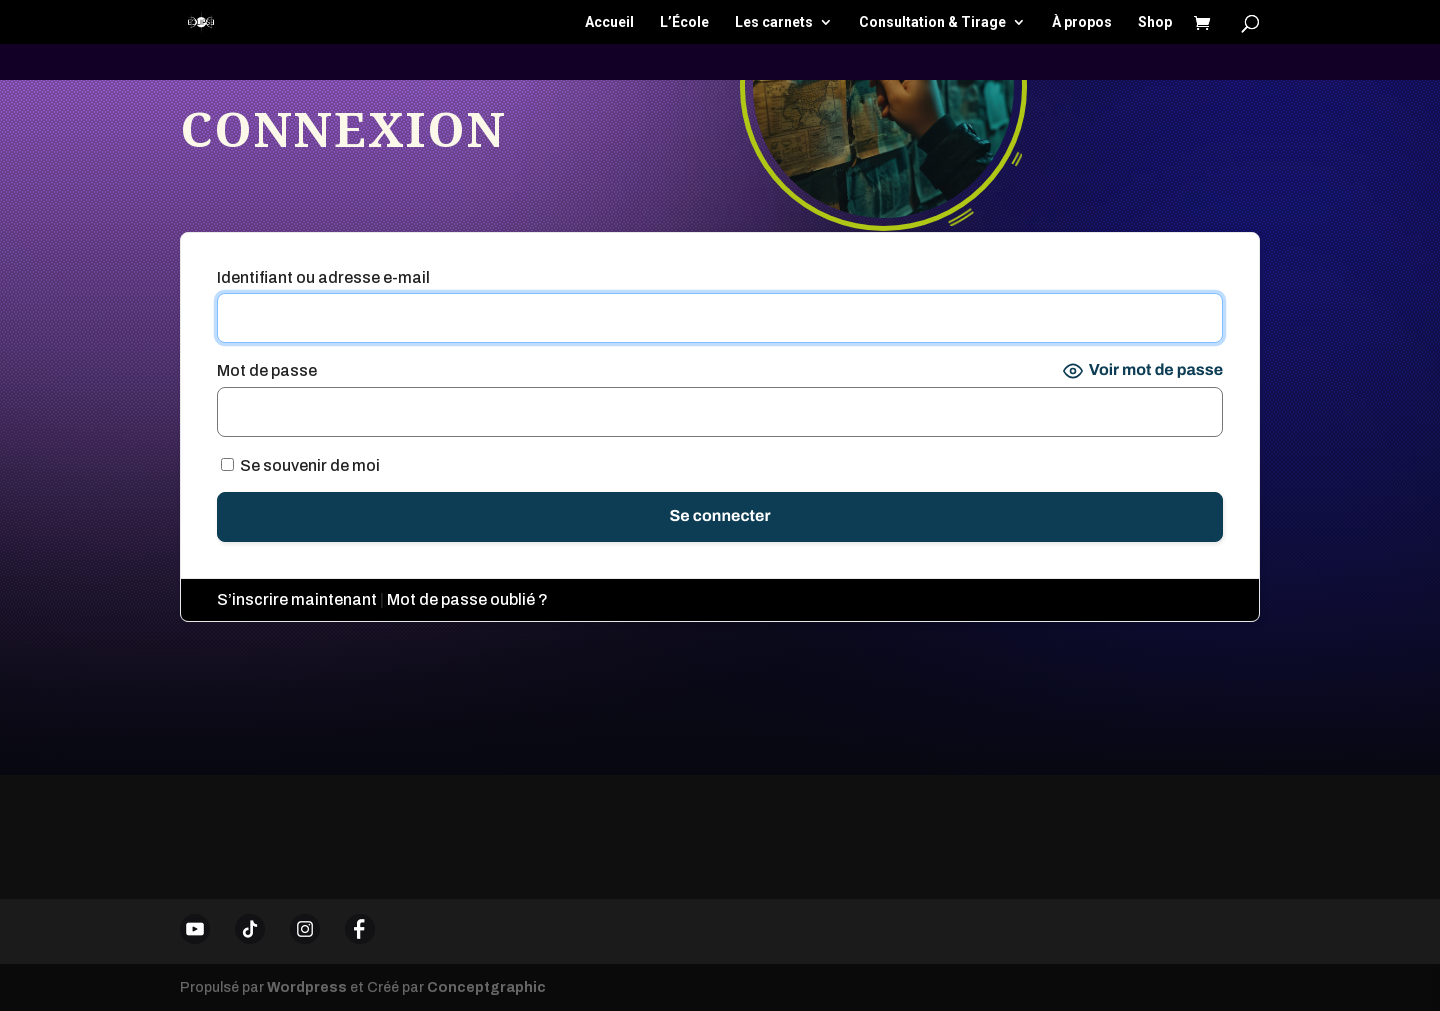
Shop (1155, 22)
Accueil (609, 22)
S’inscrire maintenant (297, 599)
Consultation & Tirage (932, 22)
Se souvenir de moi (300, 465)
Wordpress (307, 987)
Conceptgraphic (486, 987)
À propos (1082, 22)
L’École (684, 22)
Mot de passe (267, 370)
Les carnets (774, 22)
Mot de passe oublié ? (467, 599)
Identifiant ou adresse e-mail (323, 277)
